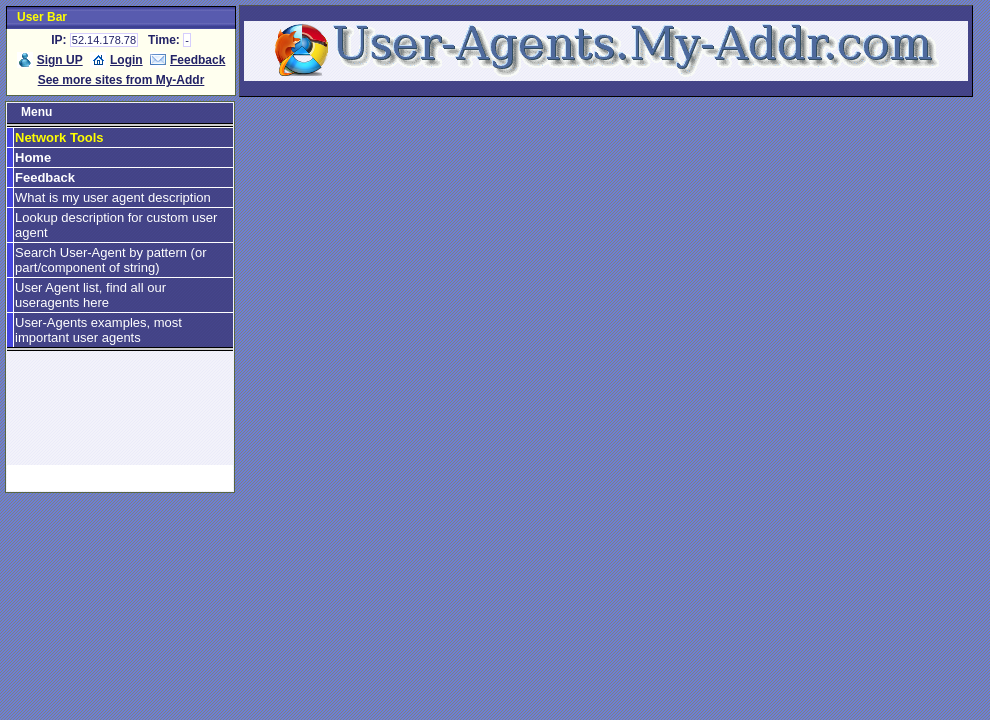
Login (126, 60)
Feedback (197, 60)
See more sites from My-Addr (121, 80)
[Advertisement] (120, 417)
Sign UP (60, 60)
